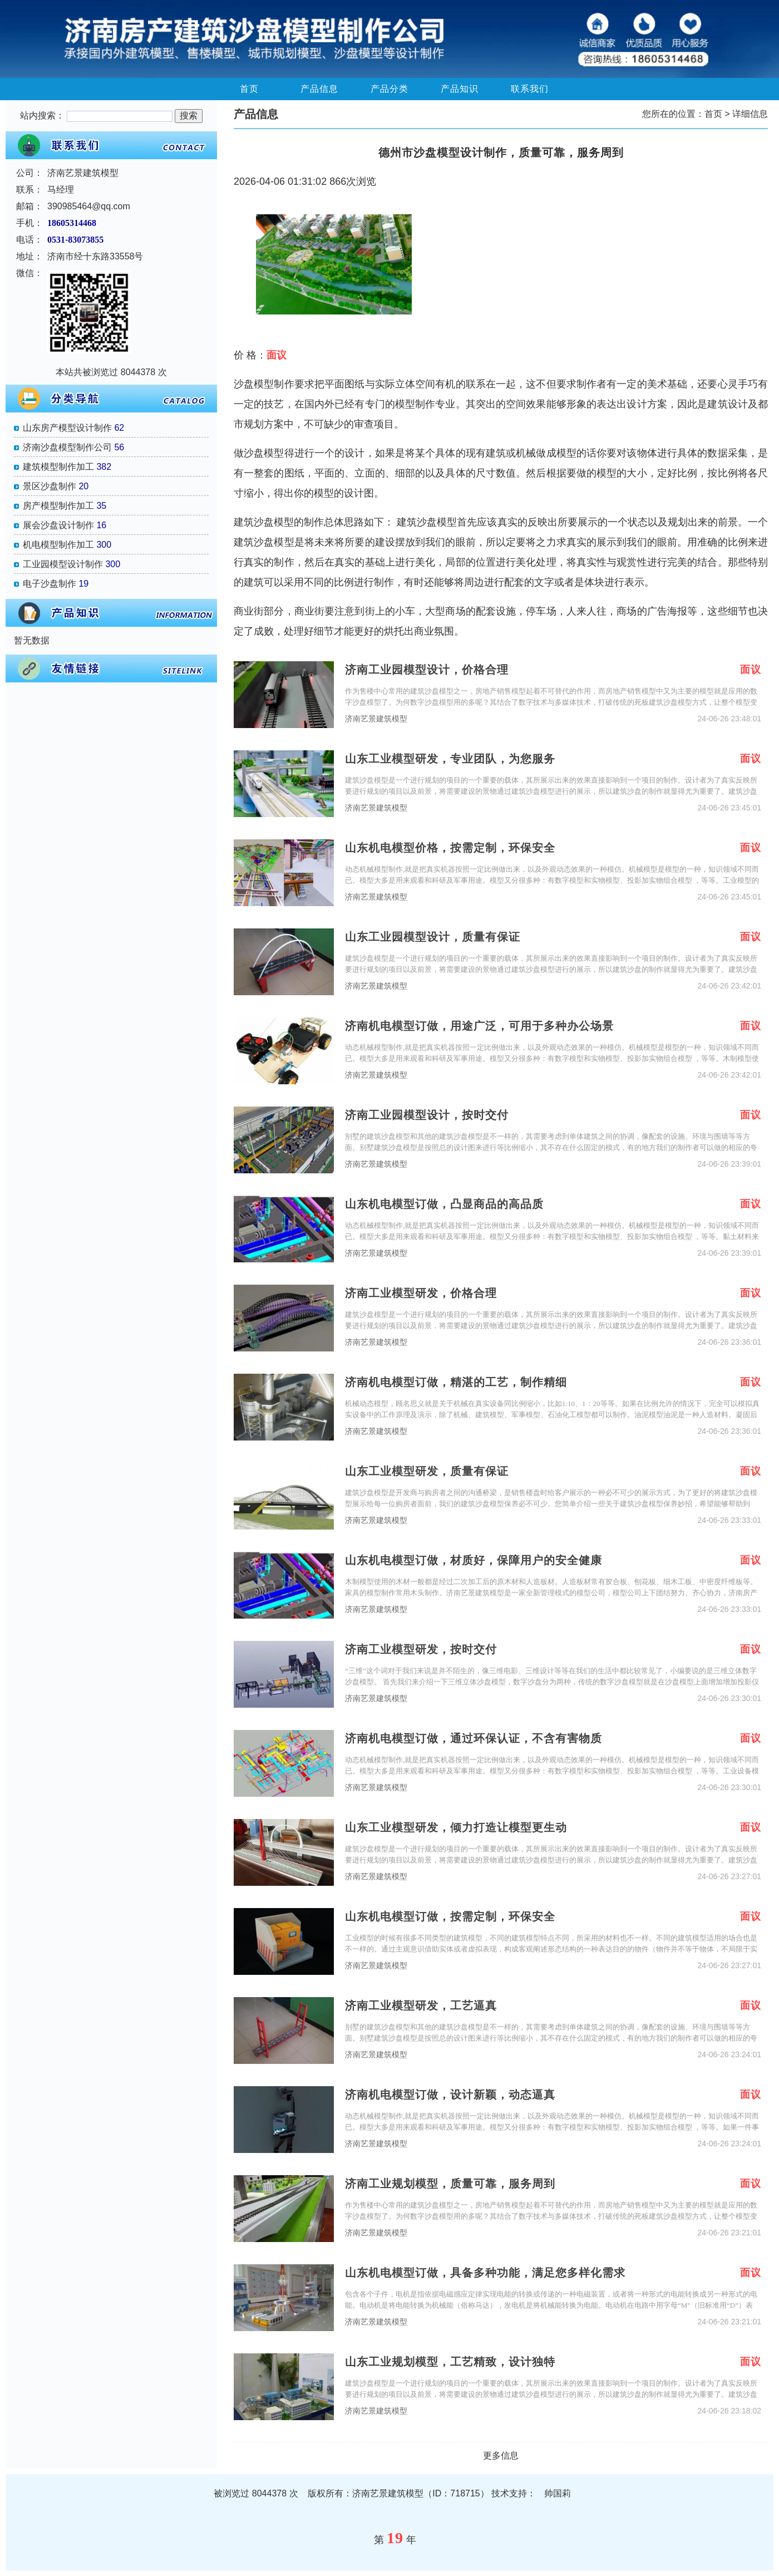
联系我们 (530, 89)
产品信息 (319, 89)
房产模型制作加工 (58, 505)
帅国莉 (557, 2493)
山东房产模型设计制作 (67, 427)
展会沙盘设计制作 (58, 525)
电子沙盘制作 (49, 583)
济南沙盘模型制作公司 (67, 447)
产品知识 (460, 89)
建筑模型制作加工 (58, 466)
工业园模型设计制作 (63, 564)
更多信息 (501, 2455)
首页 (249, 89)
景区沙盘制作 (49, 486)
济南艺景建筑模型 (376, 719)
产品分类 (389, 89)
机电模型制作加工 (58, 544)
